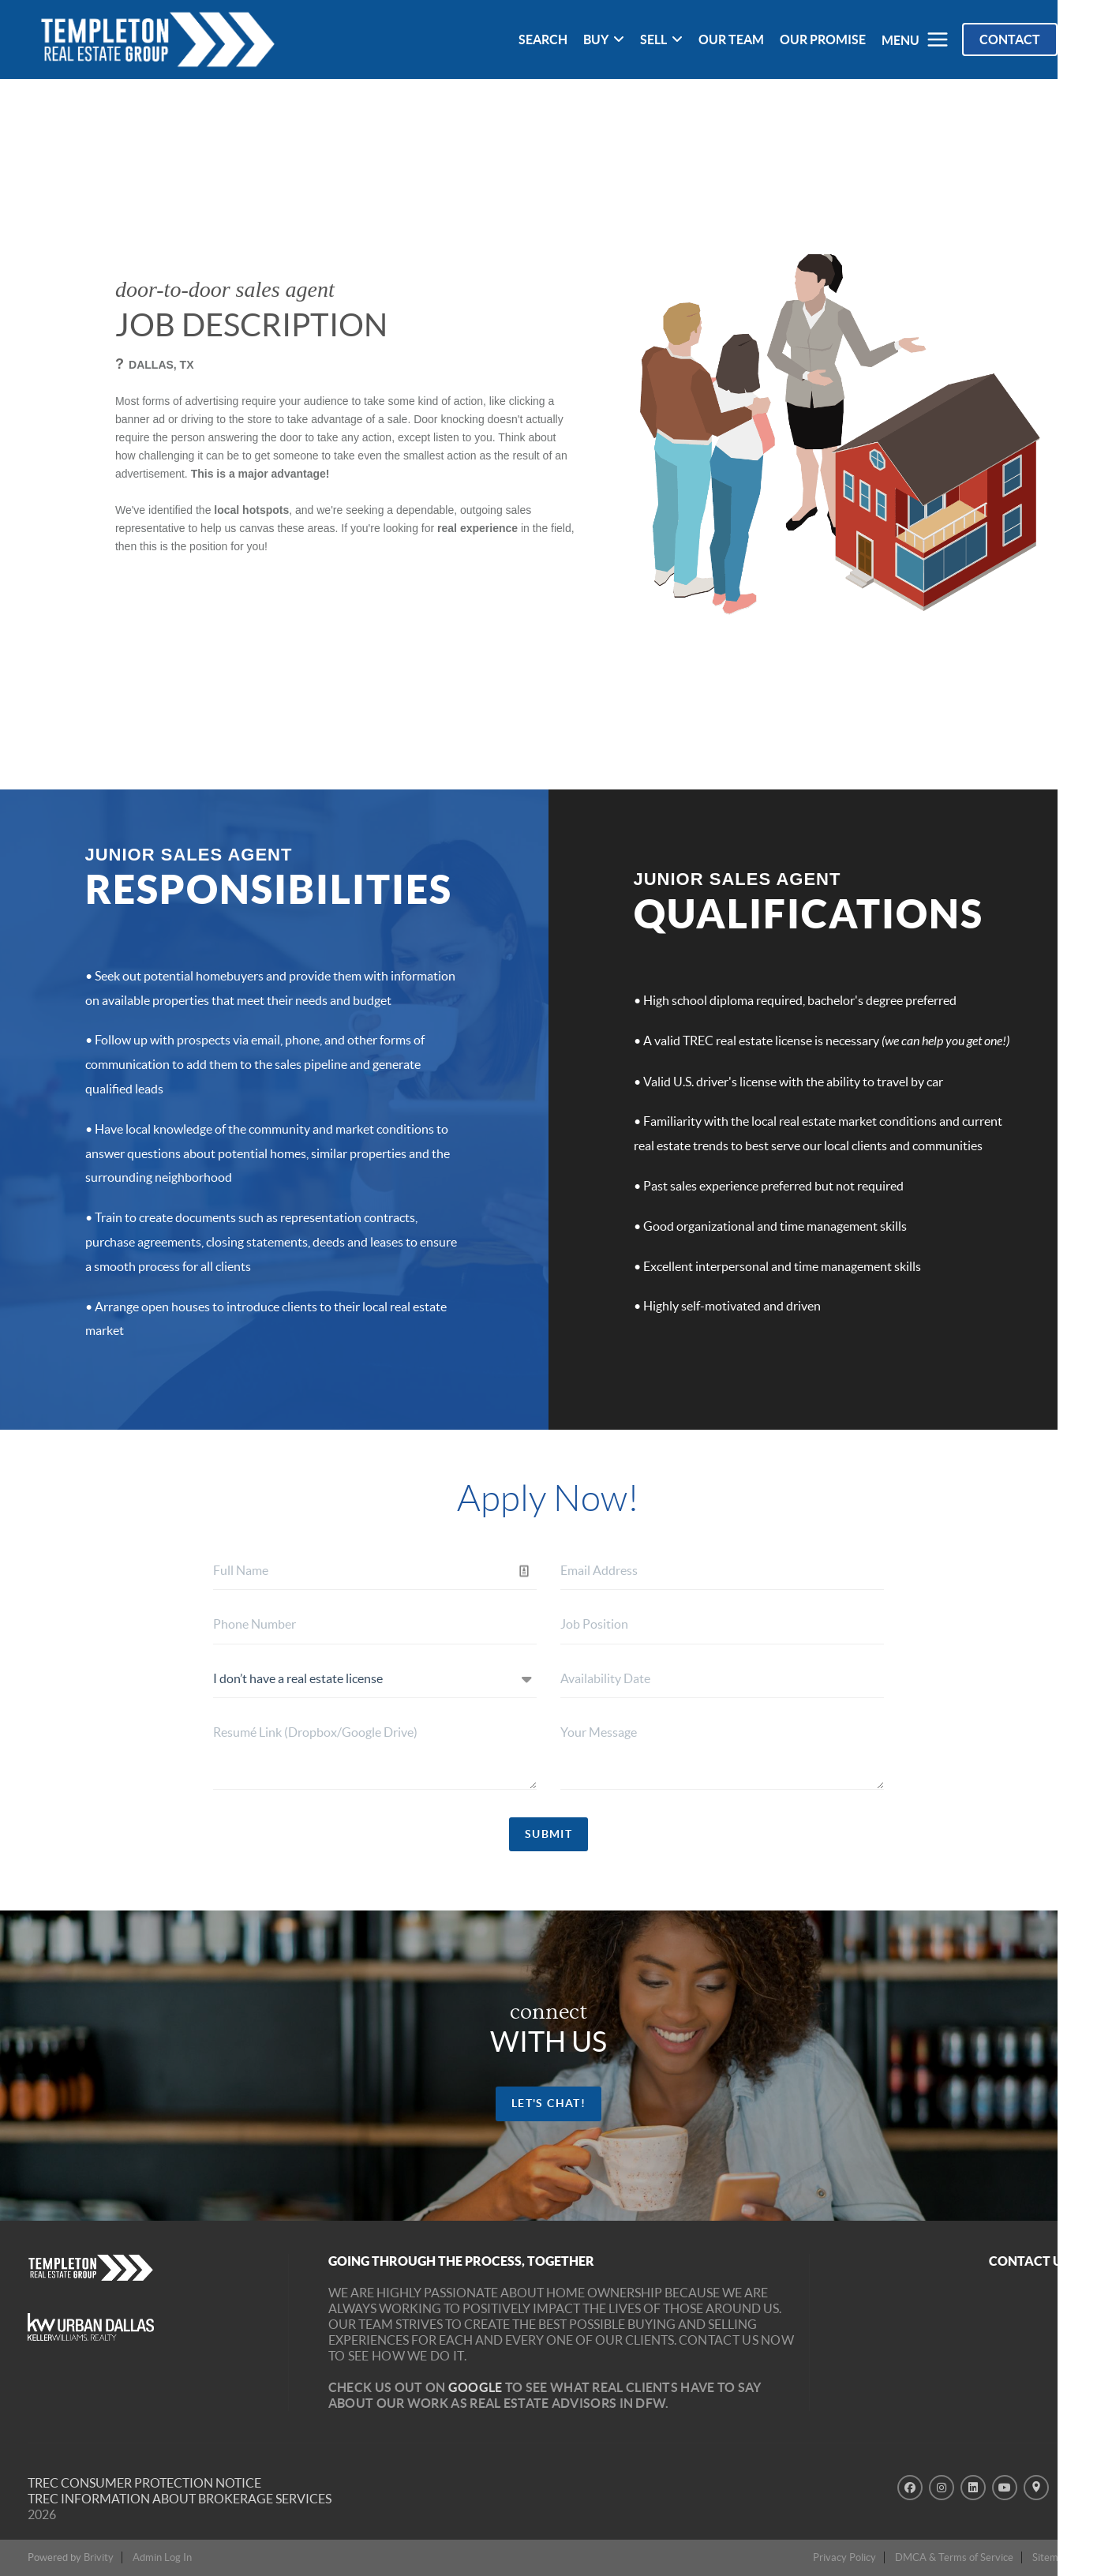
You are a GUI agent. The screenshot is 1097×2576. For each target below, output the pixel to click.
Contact (1009, 39)
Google (475, 2387)
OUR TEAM (731, 39)
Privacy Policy (844, 2557)
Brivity (99, 2557)
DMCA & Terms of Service (954, 2557)
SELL (661, 39)
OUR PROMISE (823, 39)
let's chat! (548, 2103)
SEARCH (543, 39)
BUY (603, 39)
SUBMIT (548, 1834)
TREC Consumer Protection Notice (144, 2483)
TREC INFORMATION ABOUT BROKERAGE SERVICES (179, 2499)
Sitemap (1050, 2557)
